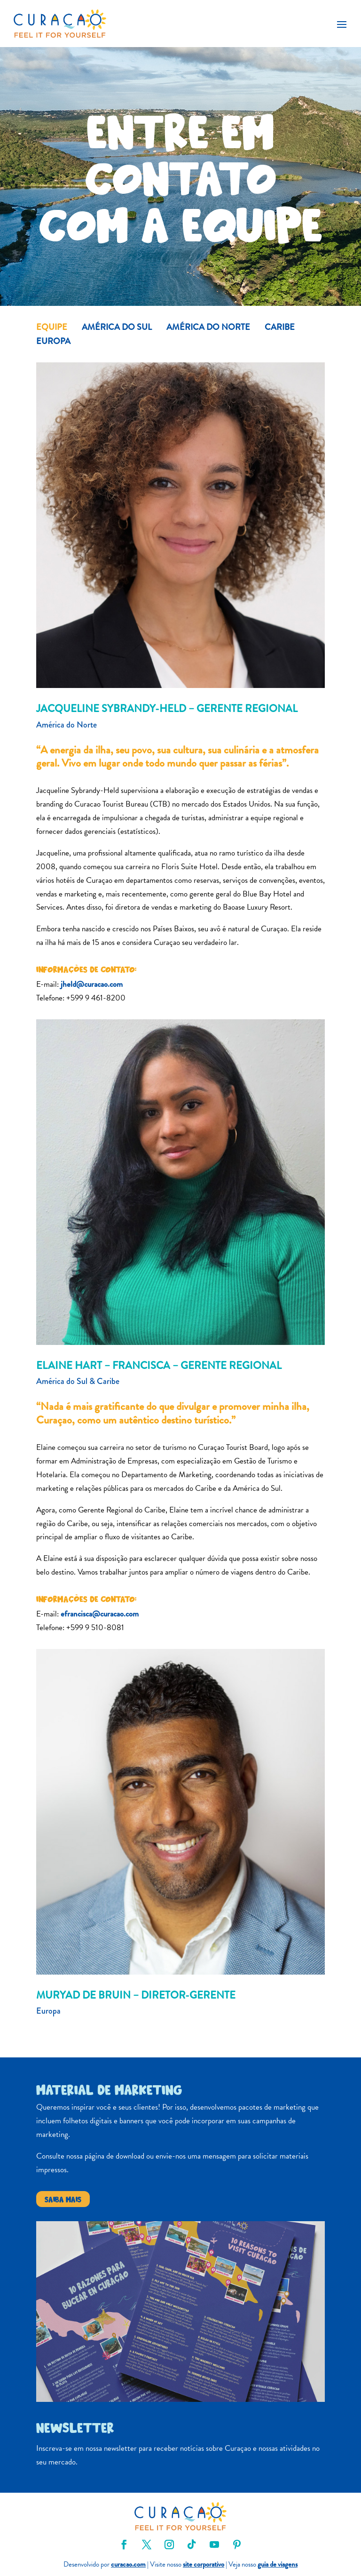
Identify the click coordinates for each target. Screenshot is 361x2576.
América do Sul (117, 328)
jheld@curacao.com (92, 984)
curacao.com (128, 2564)
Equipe (51, 328)
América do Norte (208, 328)
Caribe (280, 328)
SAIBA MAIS (63, 2198)
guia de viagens (278, 2564)
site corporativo (203, 2564)
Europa (53, 342)
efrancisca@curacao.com (100, 1614)
